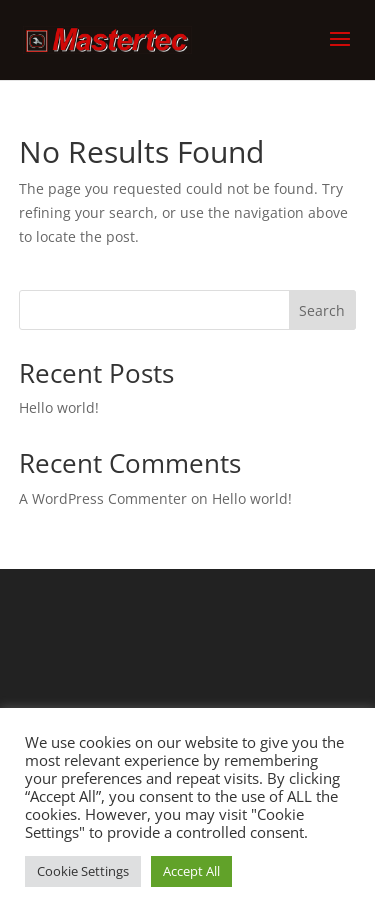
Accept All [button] (191, 871)
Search (322, 310)
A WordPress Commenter (103, 498)
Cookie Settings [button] (83, 871)
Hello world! (59, 407)
